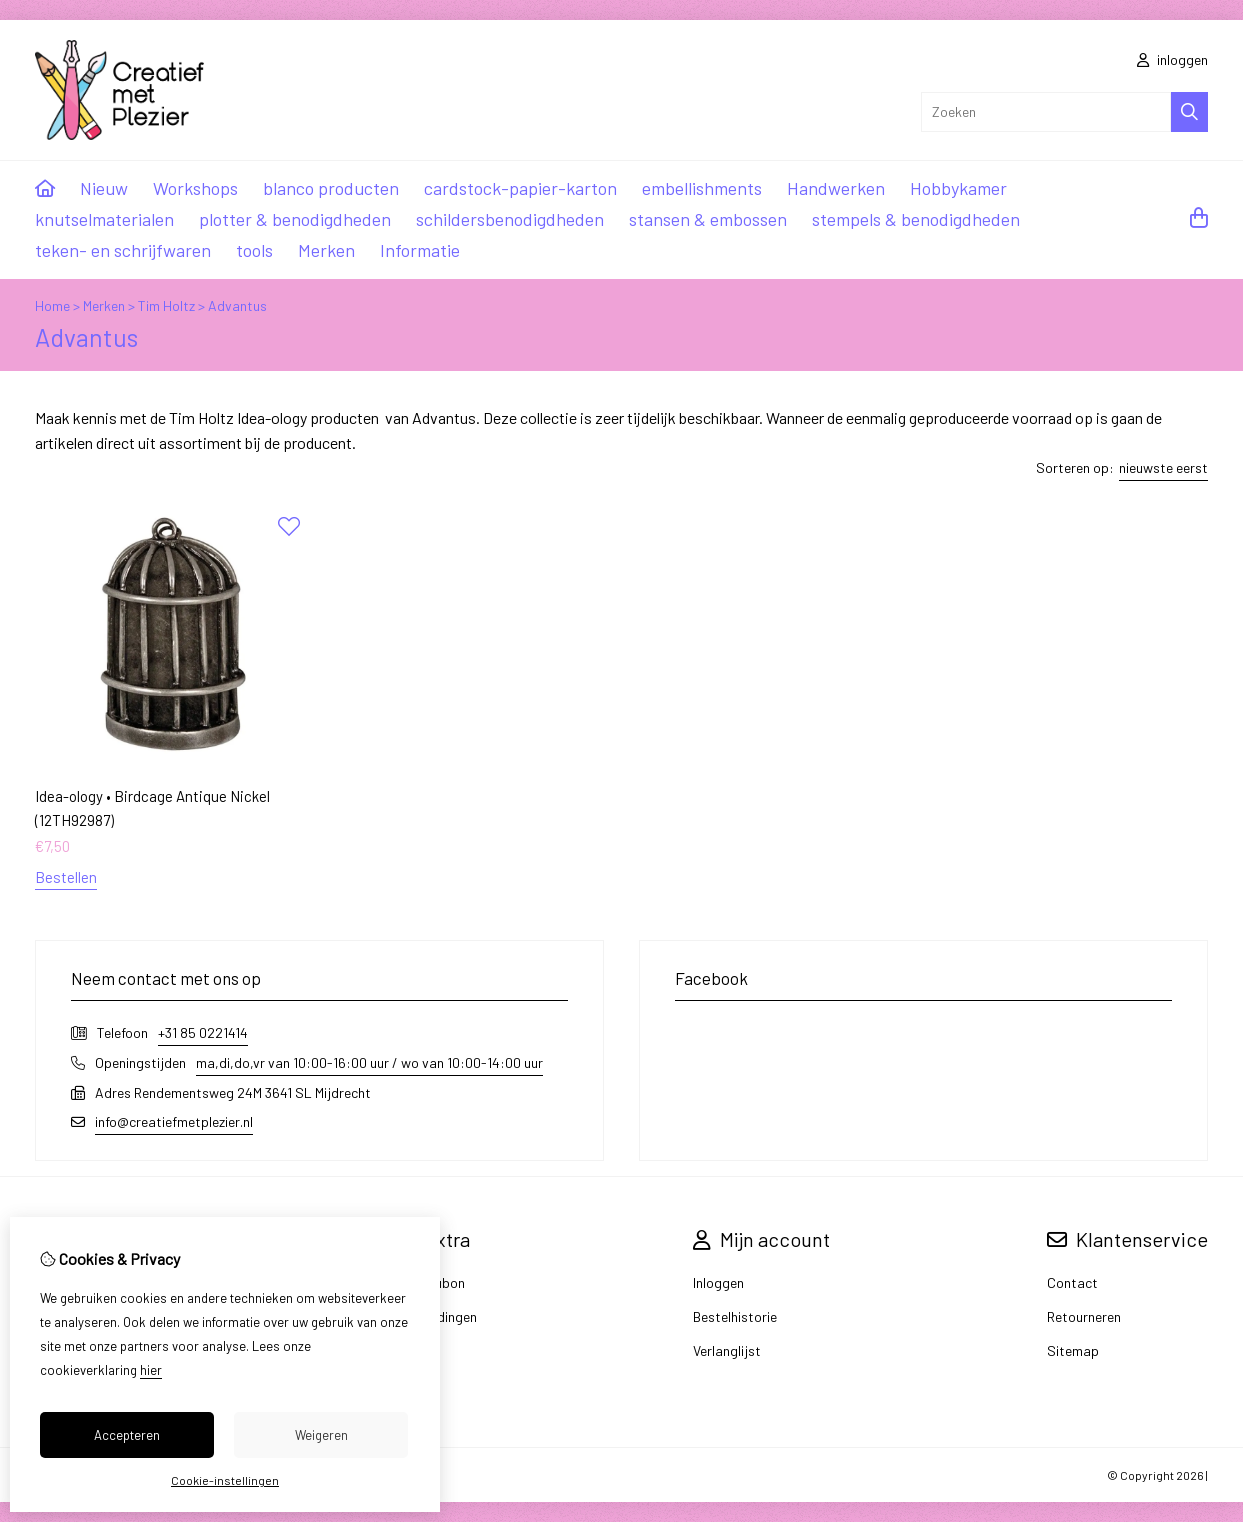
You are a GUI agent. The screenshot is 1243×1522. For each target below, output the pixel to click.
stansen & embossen (708, 219)
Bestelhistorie (735, 1316)
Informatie (420, 250)
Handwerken (836, 188)
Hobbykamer (958, 188)
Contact (1072, 1282)
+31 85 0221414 (203, 1032)
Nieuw (104, 188)
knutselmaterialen (104, 219)
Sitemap (1073, 1350)
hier (151, 1370)
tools (254, 250)
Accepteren (127, 1435)
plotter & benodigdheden (295, 219)
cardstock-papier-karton (520, 188)
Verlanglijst (727, 1350)
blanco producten (331, 188)
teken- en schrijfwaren (123, 250)
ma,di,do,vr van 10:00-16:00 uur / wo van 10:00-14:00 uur (369, 1062)
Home (52, 305)
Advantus (237, 305)
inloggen (1172, 59)
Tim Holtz (166, 305)
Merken (326, 250)
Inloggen (718, 1282)
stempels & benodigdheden (916, 219)
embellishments (702, 188)
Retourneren (1084, 1316)
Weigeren (321, 1435)
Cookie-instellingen (225, 1480)
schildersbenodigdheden (510, 219)
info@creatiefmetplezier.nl (174, 1121)
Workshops (195, 188)
